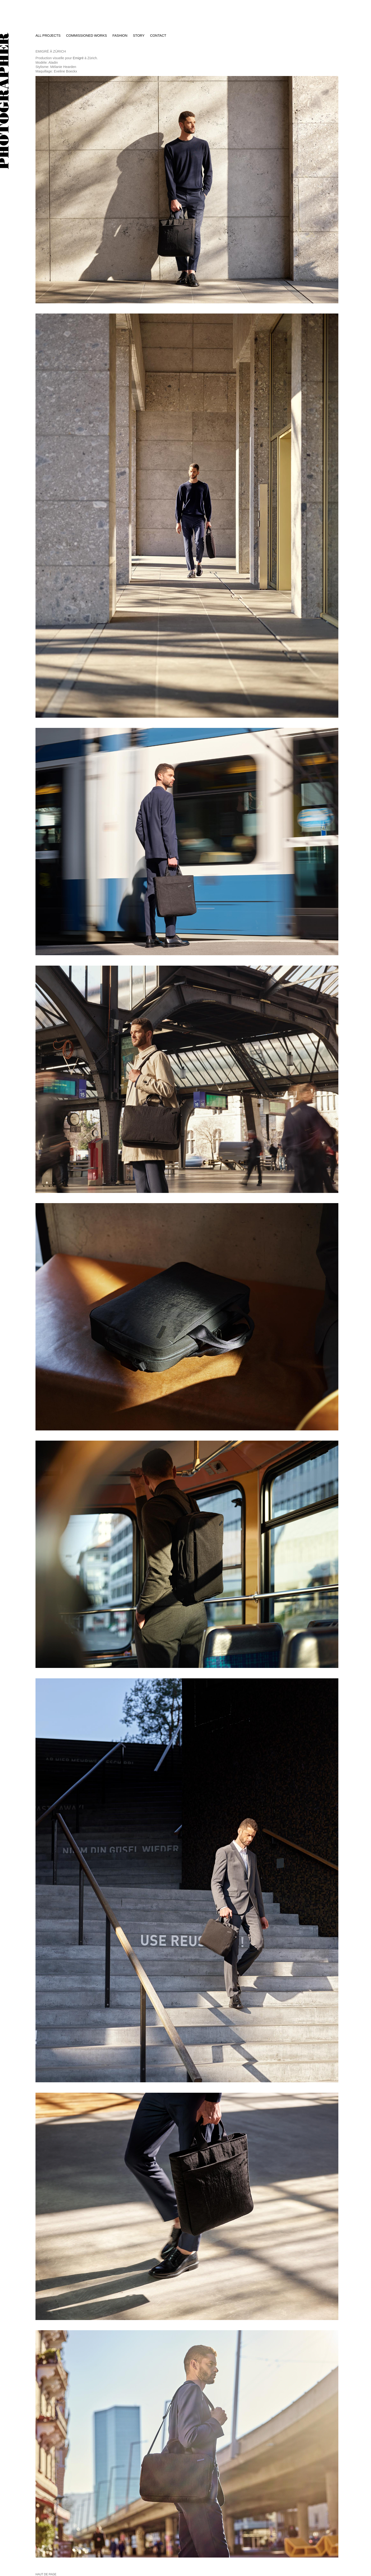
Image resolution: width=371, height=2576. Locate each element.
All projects (48, 35)
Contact (158, 35)
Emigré (78, 58)
